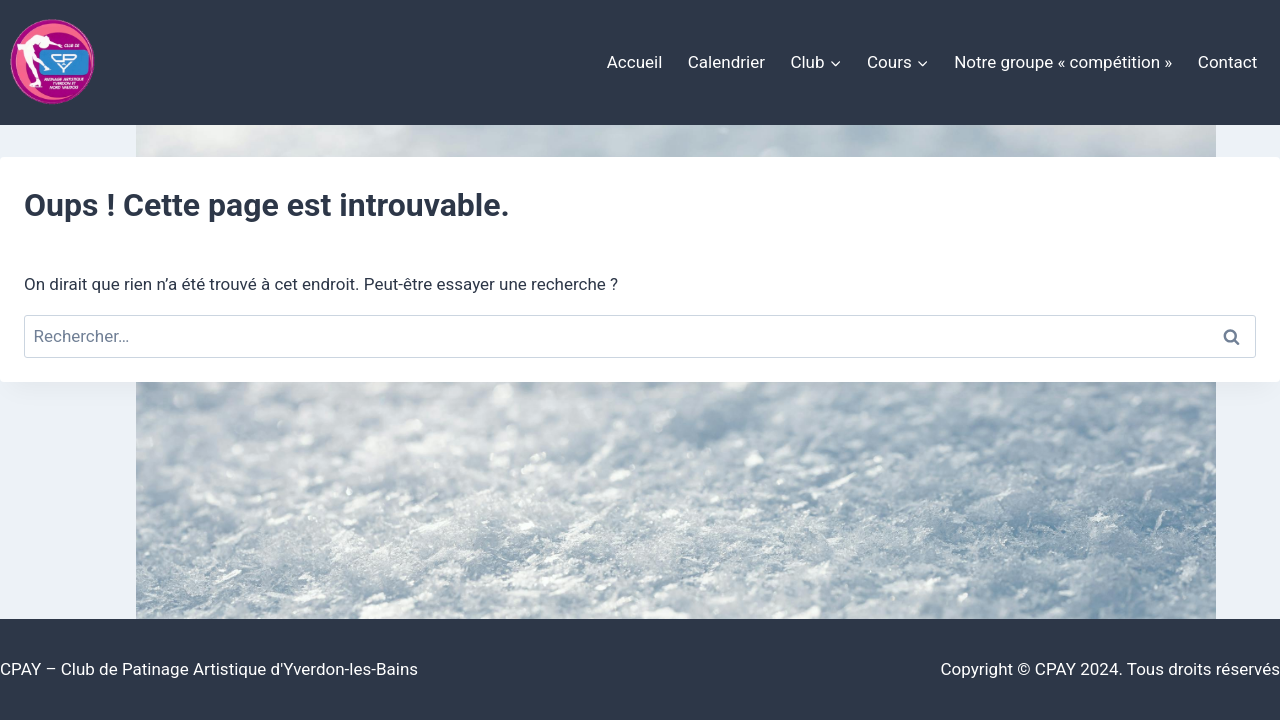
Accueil (635, 62)
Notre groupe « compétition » (1063, 62)
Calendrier (726, 62)
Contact (1227, 62)
